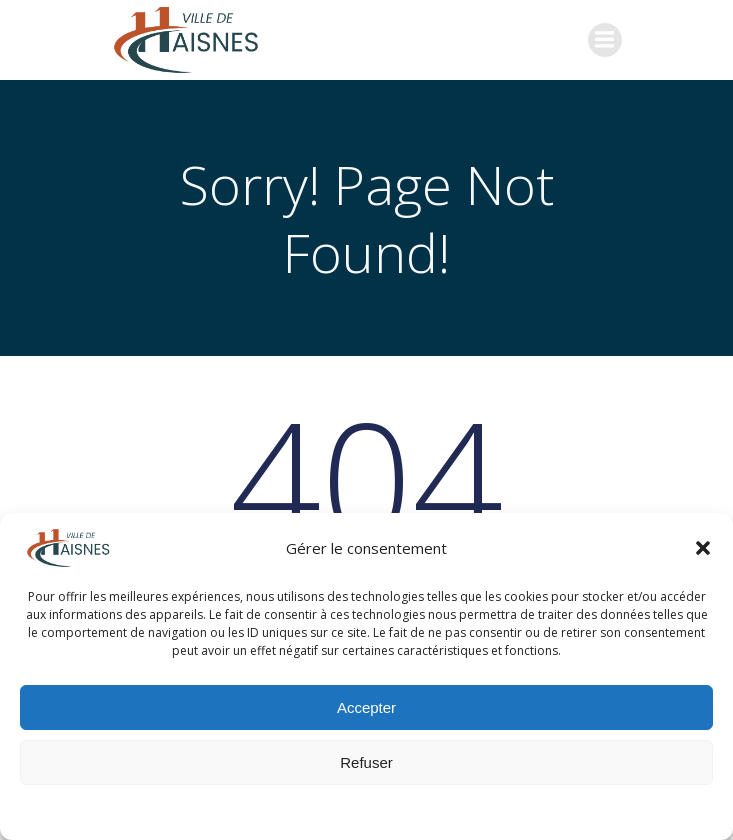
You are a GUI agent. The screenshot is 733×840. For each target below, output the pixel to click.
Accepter (366, 707)
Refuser (366, 762)
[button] (703, 548)
